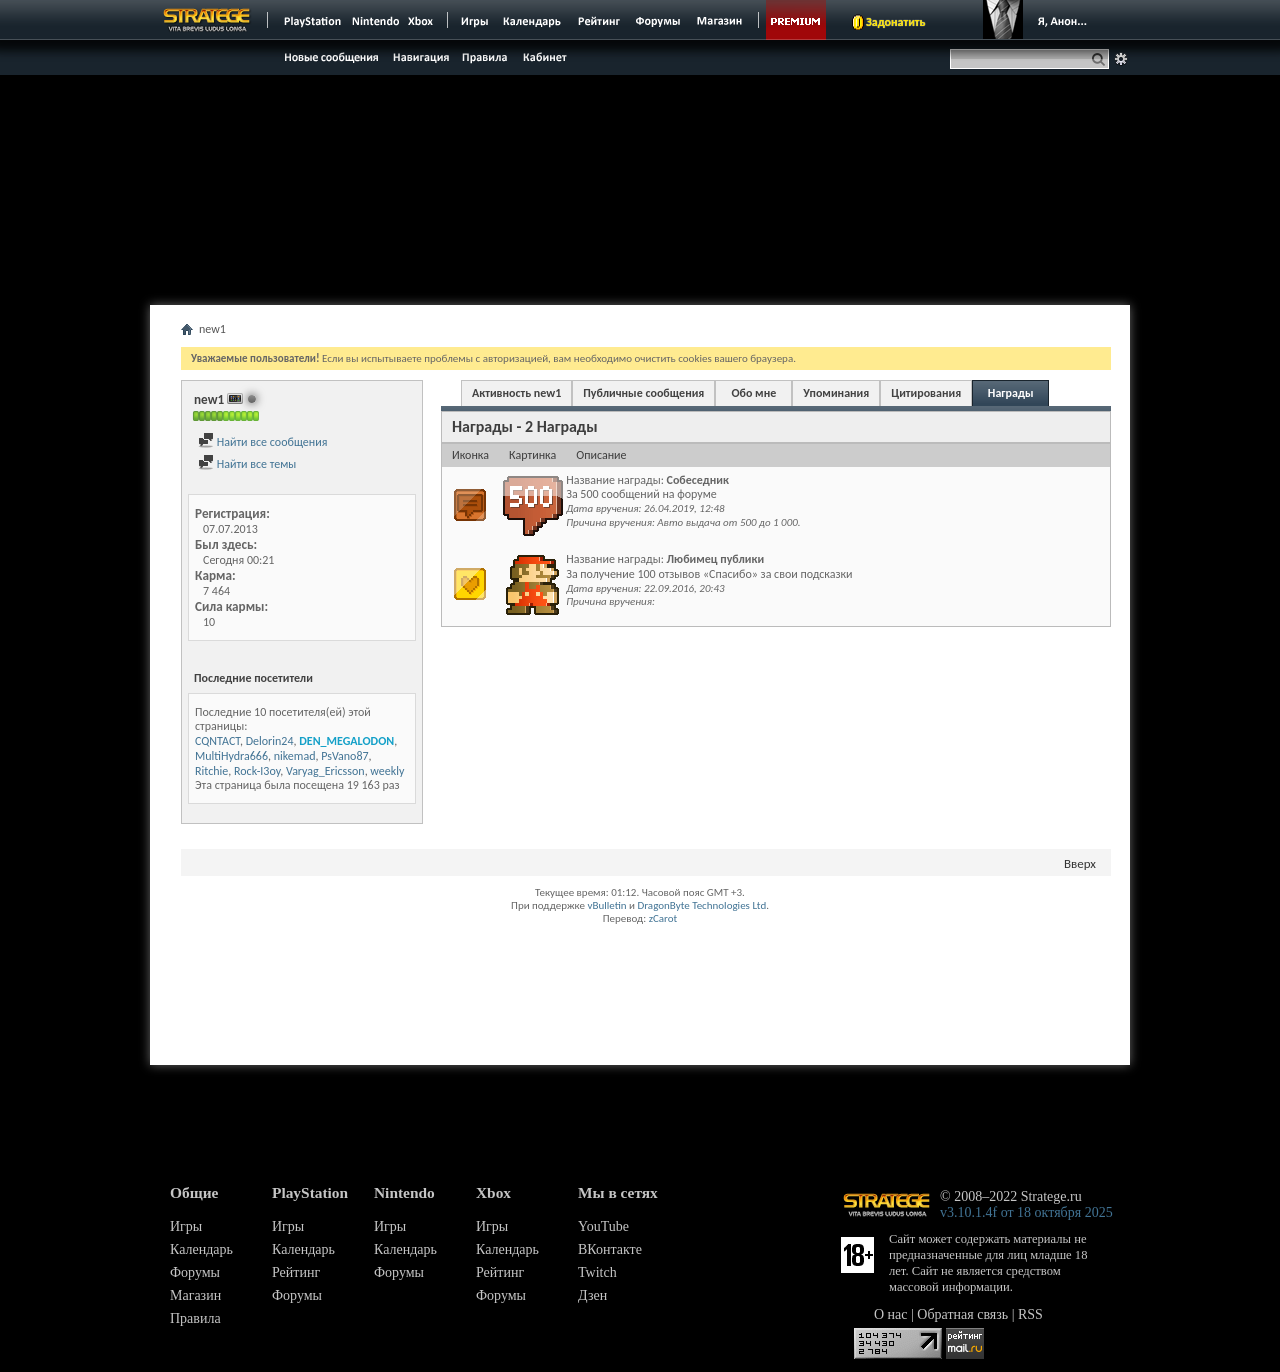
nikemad (295, 756)
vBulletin (606, 905)
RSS (1030, 1314)
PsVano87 (344, 756)
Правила (195, 1318)
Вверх (1080, 863)
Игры (186, 1226)
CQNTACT (217, 741)
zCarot (663, 918)
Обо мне (753, 393)
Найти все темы (247, 464)
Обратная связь (962, 1314)
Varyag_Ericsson (325, 771)
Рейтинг (296, 1272)
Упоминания (836, 393)
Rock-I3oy (257, 771)
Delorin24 (270, 741)
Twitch (597, 1272)
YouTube (603, 1226)
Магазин (195, 1295)
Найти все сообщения (262, 442)
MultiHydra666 (231, 756)
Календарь (201, 1249)
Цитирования (926, 393)
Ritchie (211, 771)
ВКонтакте (610, 1249)
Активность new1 (516, 393)
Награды (1011, 393)
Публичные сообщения (643, 393)
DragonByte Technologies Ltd (701, 905)
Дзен (592, 1295)
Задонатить (895, 22)
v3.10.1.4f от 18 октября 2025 (1026, 1212)
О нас (891, 1314)
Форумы (195, 1272)
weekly (387, 771)
